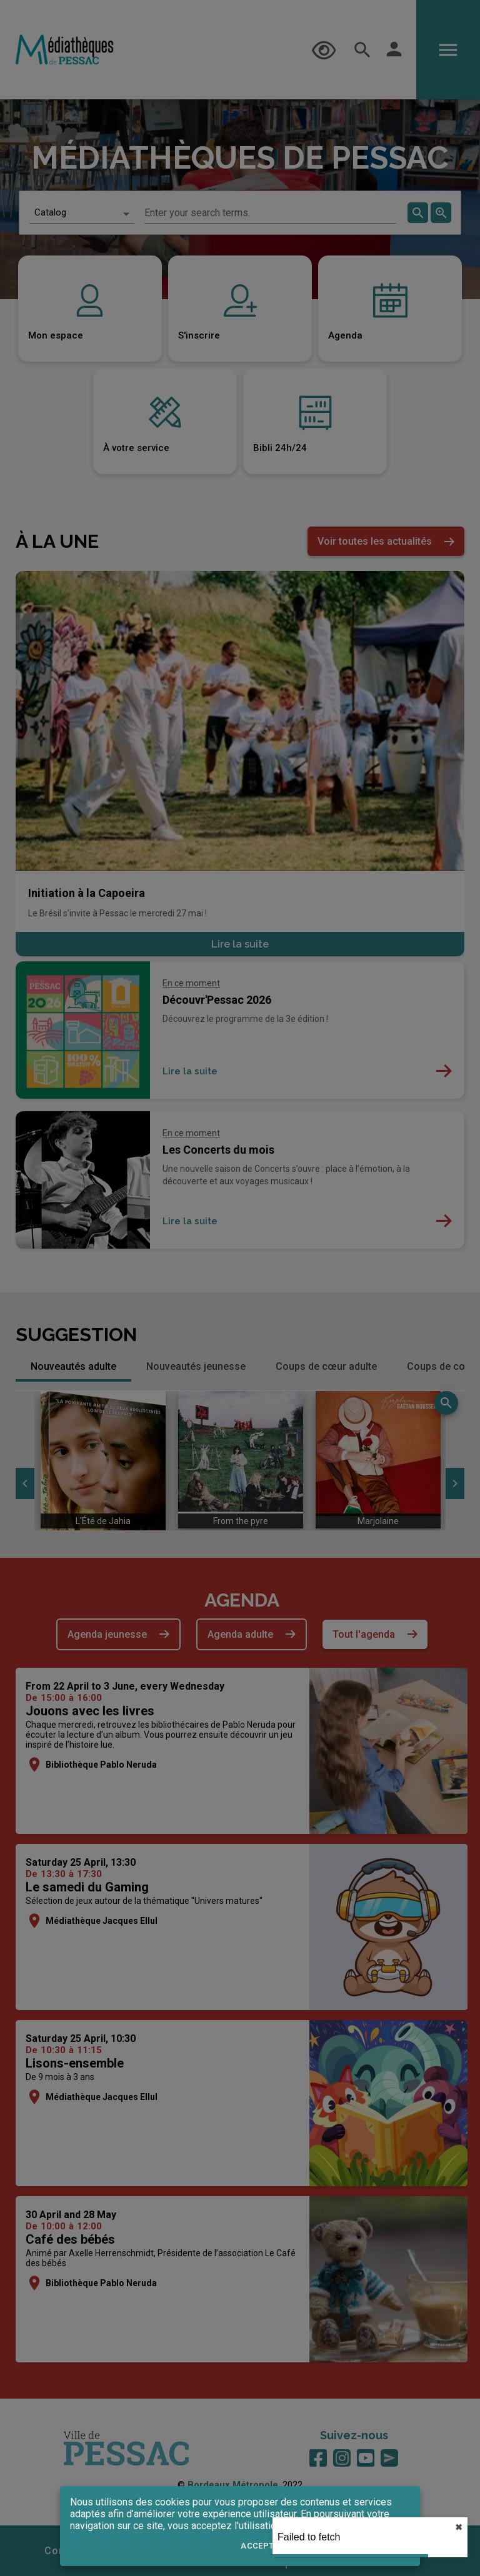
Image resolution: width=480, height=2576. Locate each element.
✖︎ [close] (458, 2527)
